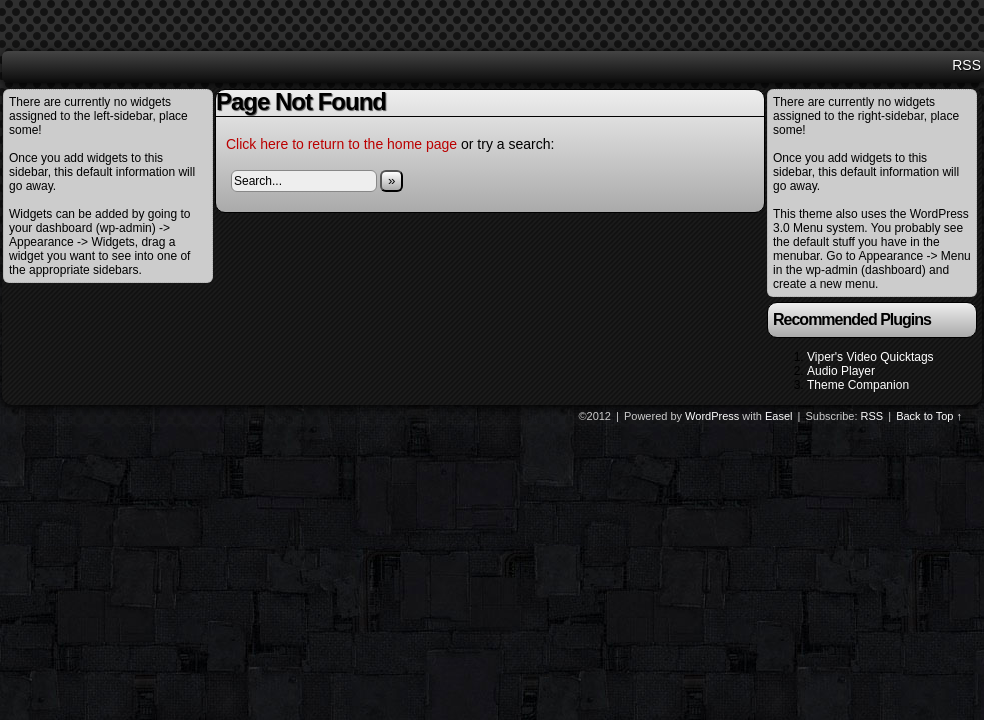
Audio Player (841, 371)
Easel (779, 416)
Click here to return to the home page (341, 144)
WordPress (712, 416)
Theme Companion (858, 385)
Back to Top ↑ (929, 416)
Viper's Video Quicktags (870, 357)
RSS (966, 65)
